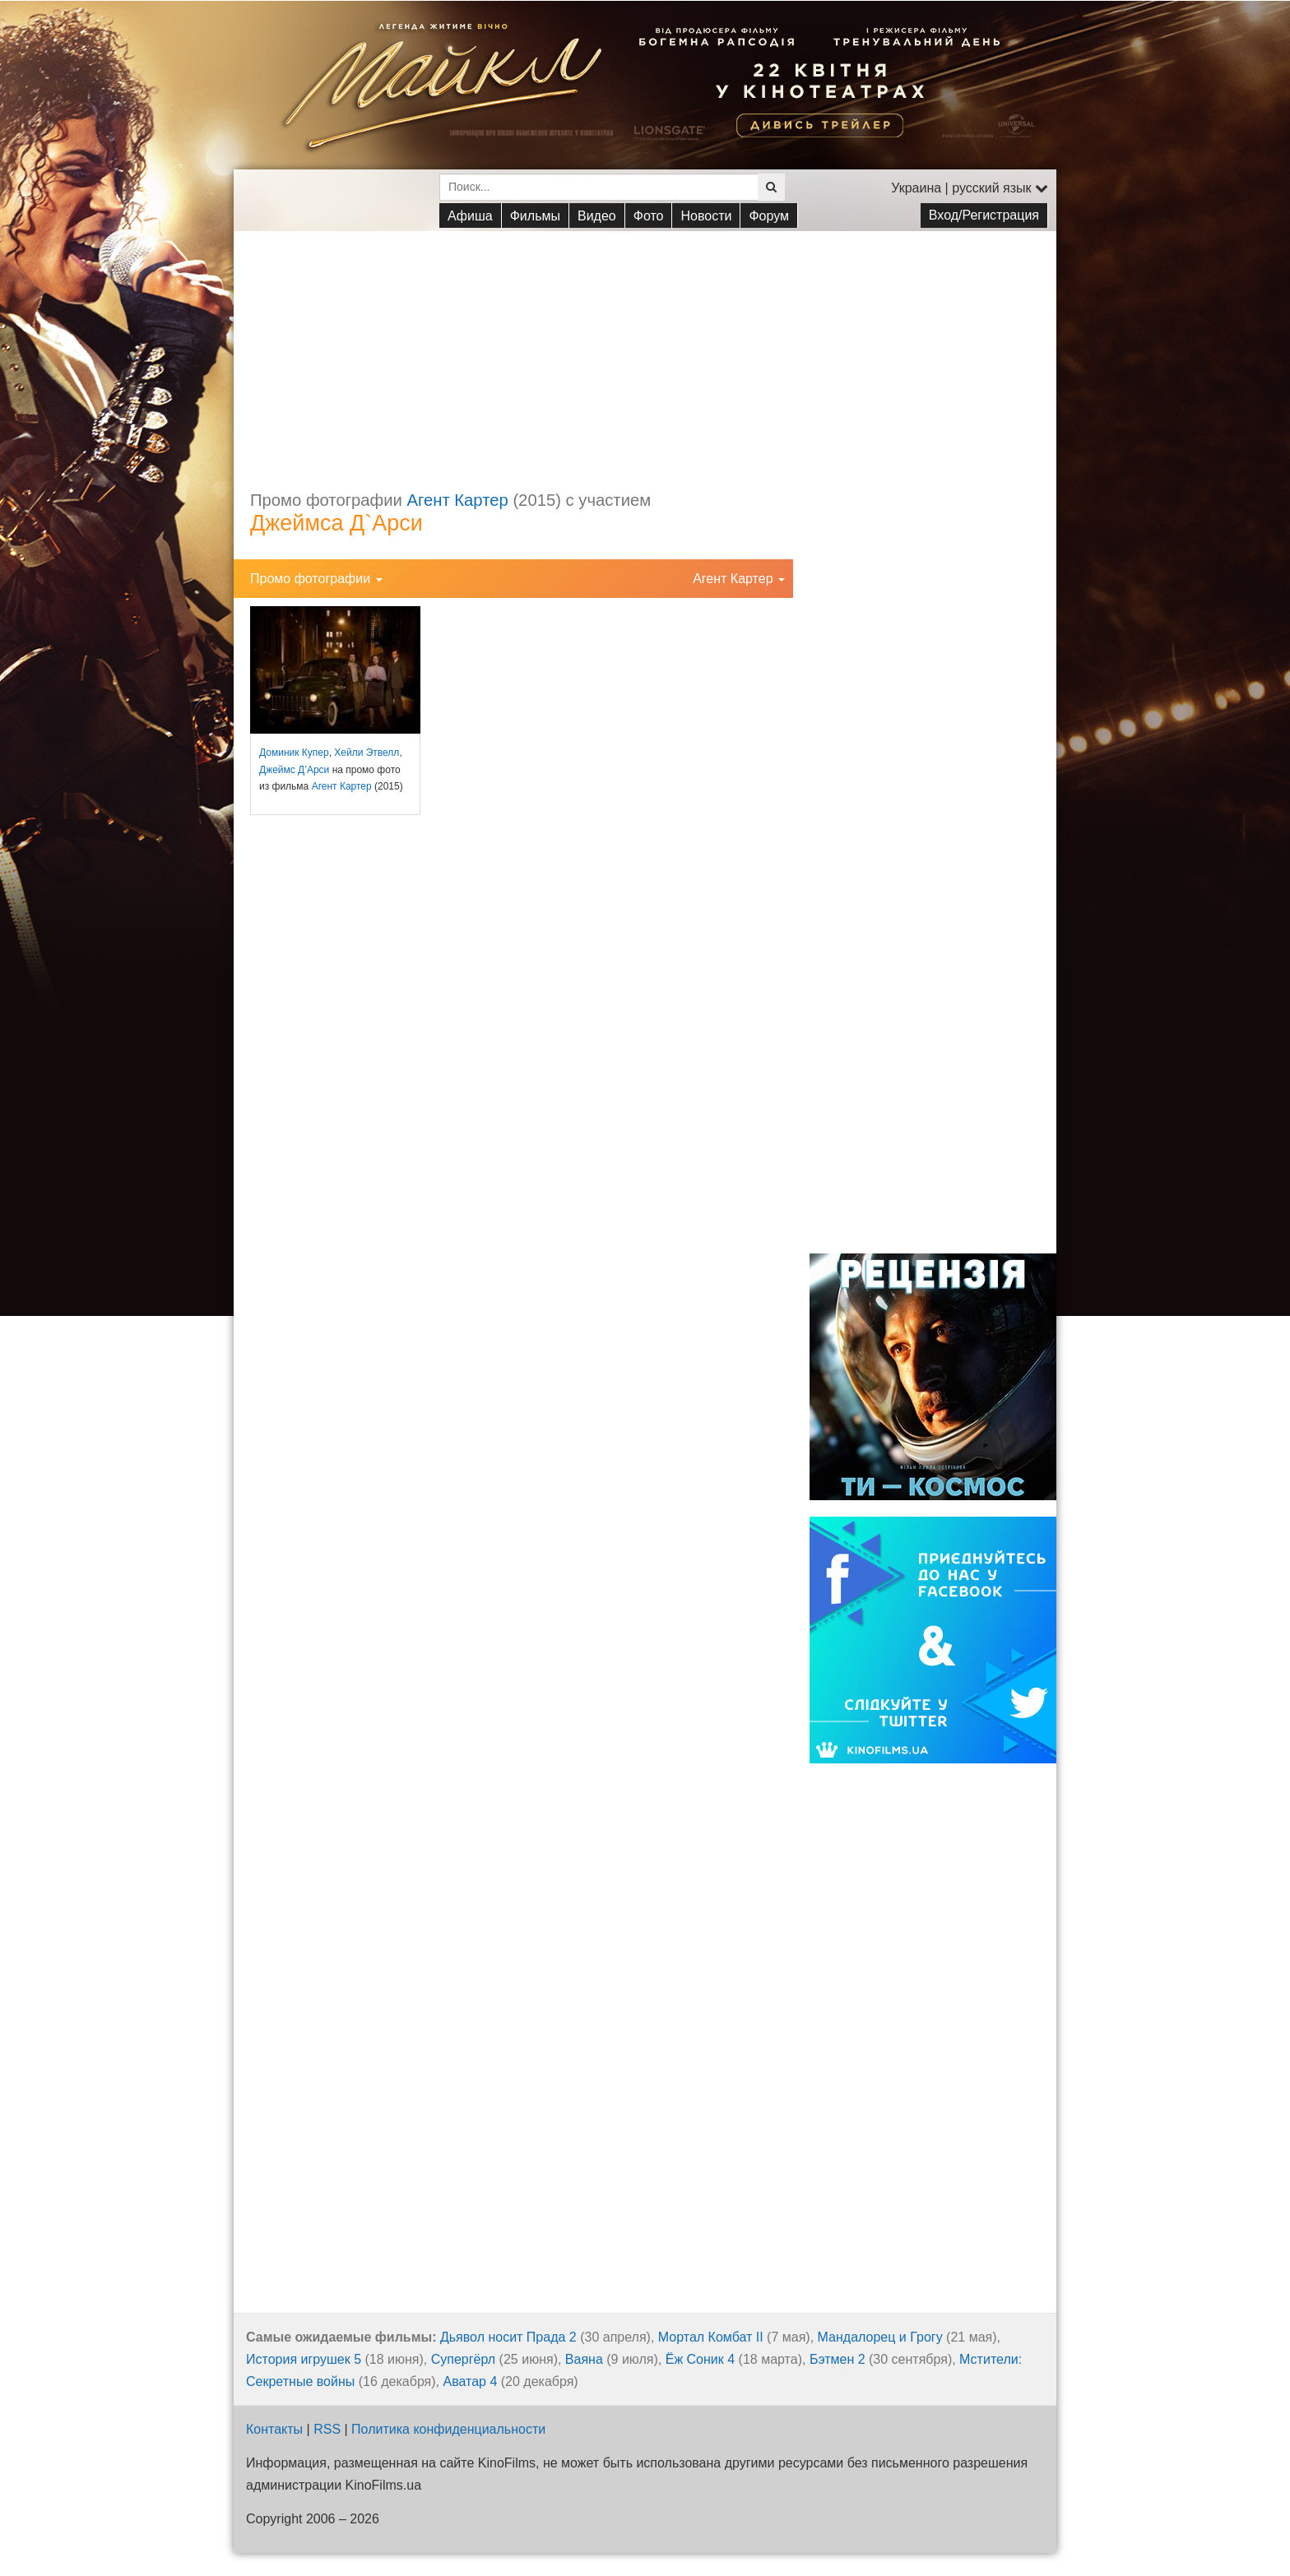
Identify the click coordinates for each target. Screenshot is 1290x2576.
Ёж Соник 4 (700, 2359)
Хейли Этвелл (366, 752)
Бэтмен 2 (837, 2359)
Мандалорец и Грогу (880, 2337)
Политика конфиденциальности (448, 2429)
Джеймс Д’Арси (294, 770)
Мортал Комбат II (710, 2337)
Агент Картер (457, 500)
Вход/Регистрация (984, 215)
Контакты (274, 2429)
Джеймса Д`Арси (336, 523)
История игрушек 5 (303, 2359)
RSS (327, 2429)
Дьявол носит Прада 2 (508, 2337)
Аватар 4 (470, 2381)
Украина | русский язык (969, 188)
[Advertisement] (645, 346)
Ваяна (584, 2359)
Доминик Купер (294, 752)
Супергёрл (463, 2359)
